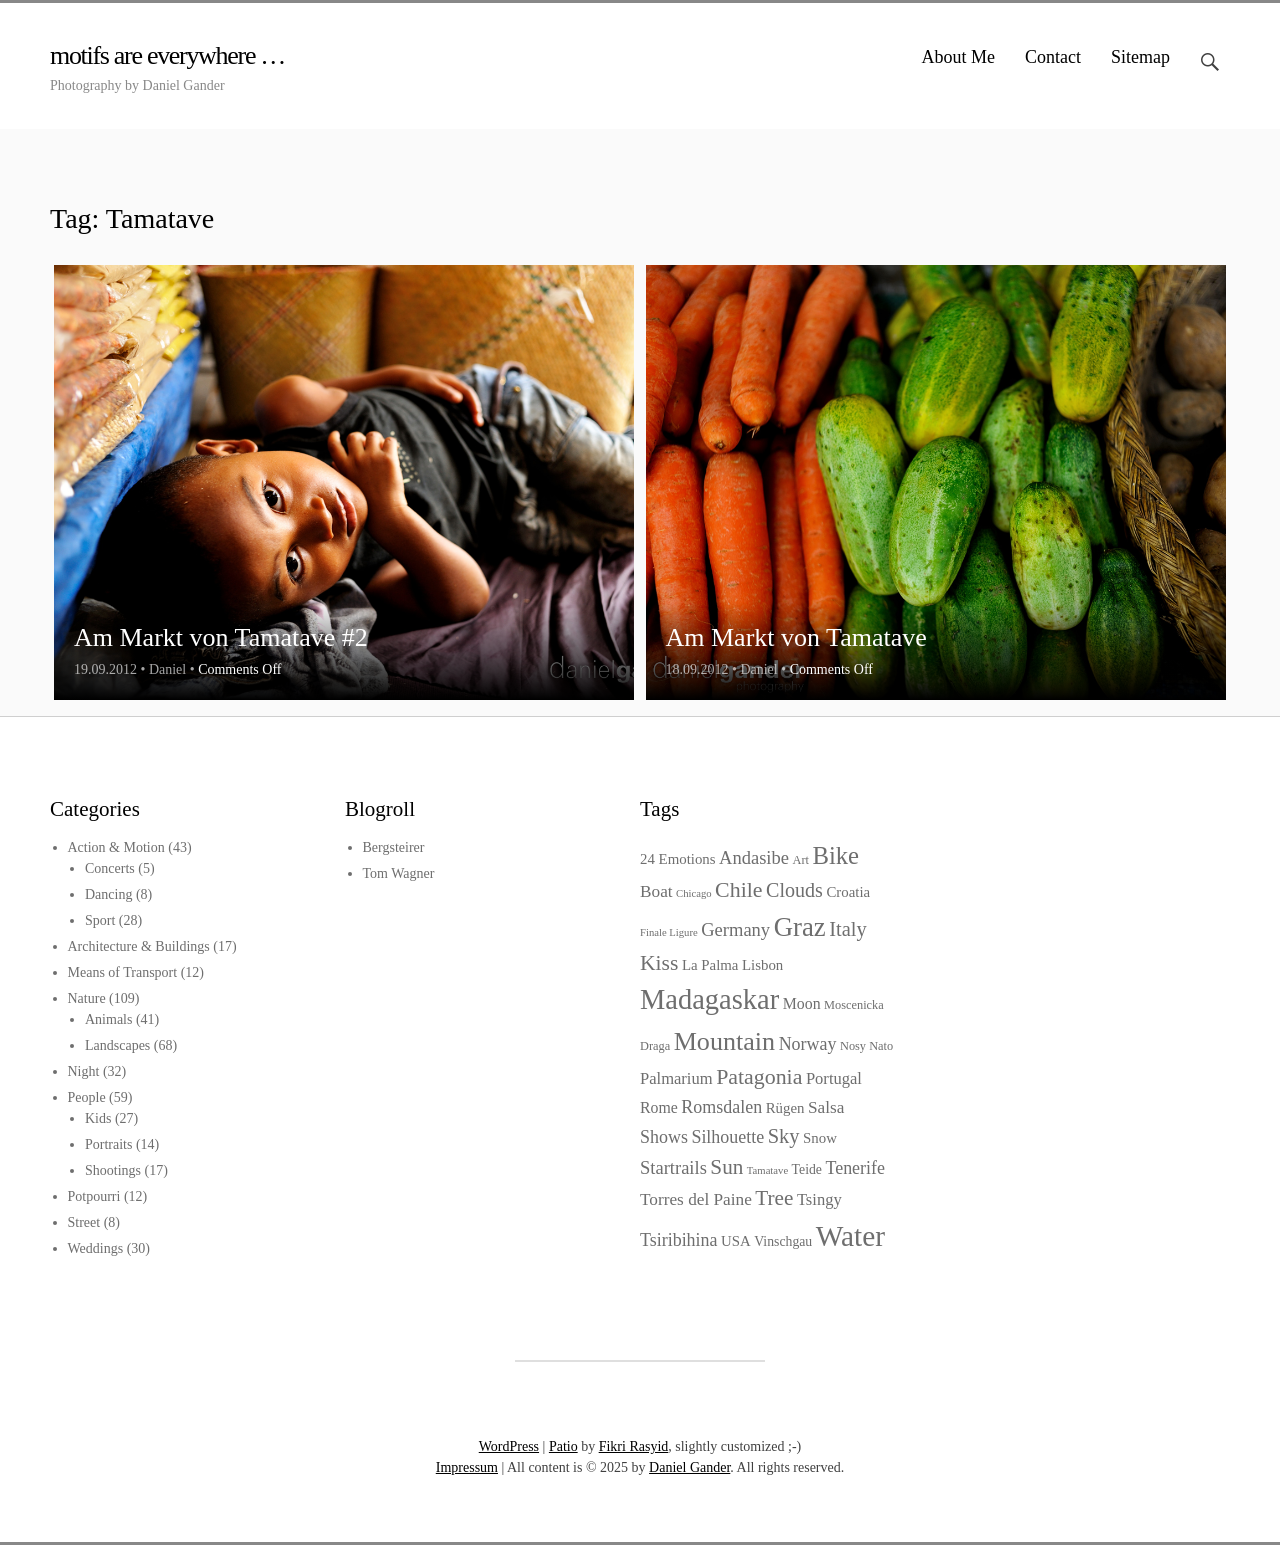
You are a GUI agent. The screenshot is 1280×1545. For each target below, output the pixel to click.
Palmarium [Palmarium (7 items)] (676, 1078)
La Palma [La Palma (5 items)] (710, 965)
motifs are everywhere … (167, 55)
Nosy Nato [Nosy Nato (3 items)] (866, 1046)
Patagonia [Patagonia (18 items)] (759, 1076)
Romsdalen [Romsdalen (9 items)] (721, 1107)
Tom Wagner (399, 873)
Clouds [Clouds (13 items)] (794, 890)
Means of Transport (123, 972)
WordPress (509, 1446)
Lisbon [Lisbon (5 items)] (762, 965)
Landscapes (117, 1045)
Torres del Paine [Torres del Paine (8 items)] (696, 1199)
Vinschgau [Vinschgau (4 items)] (783, 1241)
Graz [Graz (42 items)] (800, 927)
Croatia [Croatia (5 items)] (848, 892)
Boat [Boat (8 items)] (656, 891)
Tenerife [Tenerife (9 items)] (855, 1168)
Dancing (108, 894)
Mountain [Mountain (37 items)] (724, 1041)
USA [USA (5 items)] (736, 1241)
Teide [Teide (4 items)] (807, 1169)
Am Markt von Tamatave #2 (221, 637)
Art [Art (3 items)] (800, 860)
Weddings (96, 1248)
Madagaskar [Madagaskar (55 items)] (709, 999)
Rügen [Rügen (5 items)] (785, 1108)
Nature (87, 998)
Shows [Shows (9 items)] (664, 1137)
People (87, 1097)
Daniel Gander (689, 1467)
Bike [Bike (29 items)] (835, 855)
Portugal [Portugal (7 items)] (834, 1078)
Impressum (467, 1467)
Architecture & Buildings (139, 946)
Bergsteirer (394, 847)
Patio (563, 1446)
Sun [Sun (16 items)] (726, 1167)
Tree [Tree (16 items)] (774, 1198)
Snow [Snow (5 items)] (820, 1138)
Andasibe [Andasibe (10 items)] (754, 857)
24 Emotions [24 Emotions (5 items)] (678, 859)
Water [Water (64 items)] (850, 1236)
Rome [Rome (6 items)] (659, 1107)
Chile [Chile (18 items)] (738, 889)
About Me (959, 57)
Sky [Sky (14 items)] (784, 1136)
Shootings (113, 1170)
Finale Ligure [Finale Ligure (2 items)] (669, 932)
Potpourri (94, 1196)
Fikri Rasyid (634, 1446)
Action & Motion (116, 847)
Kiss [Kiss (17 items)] (659, 963)
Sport (100, 920)
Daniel (167, 669)
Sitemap (1140, 57)
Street (84, 1222)
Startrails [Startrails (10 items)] (673, 1167)
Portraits (108, 1144)
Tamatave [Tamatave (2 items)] (767, 1170)
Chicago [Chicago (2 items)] (694, 893)
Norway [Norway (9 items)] (808, 1044)
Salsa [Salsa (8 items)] (826, 1107)
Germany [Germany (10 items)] (735, 929)
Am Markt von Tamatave (796, 637)
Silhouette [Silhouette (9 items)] (727, 1137)
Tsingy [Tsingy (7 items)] (819, 1199)
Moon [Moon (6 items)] (802, 1003)
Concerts (110, 868)
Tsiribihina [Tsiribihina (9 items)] (679, 1240)
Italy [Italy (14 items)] (848, 929)
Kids (98, 1118)
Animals (108, 1019)
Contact (1053, 57)
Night (84, 1071)
